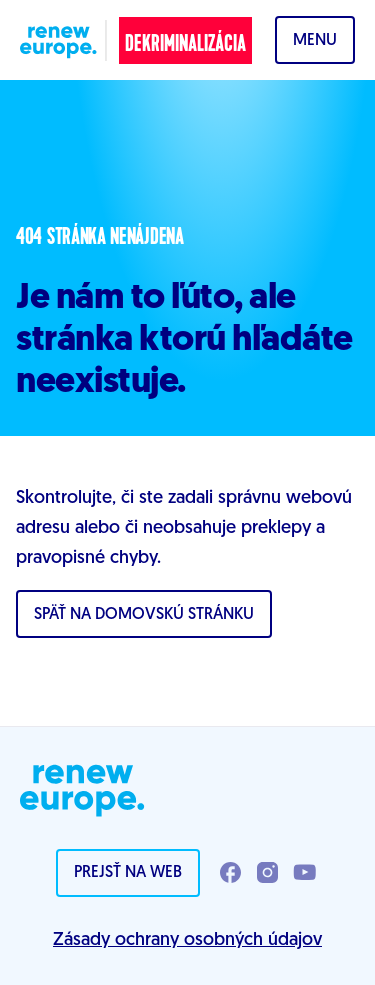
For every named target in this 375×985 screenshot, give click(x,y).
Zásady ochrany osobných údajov (187, 940)
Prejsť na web (128, 873)
